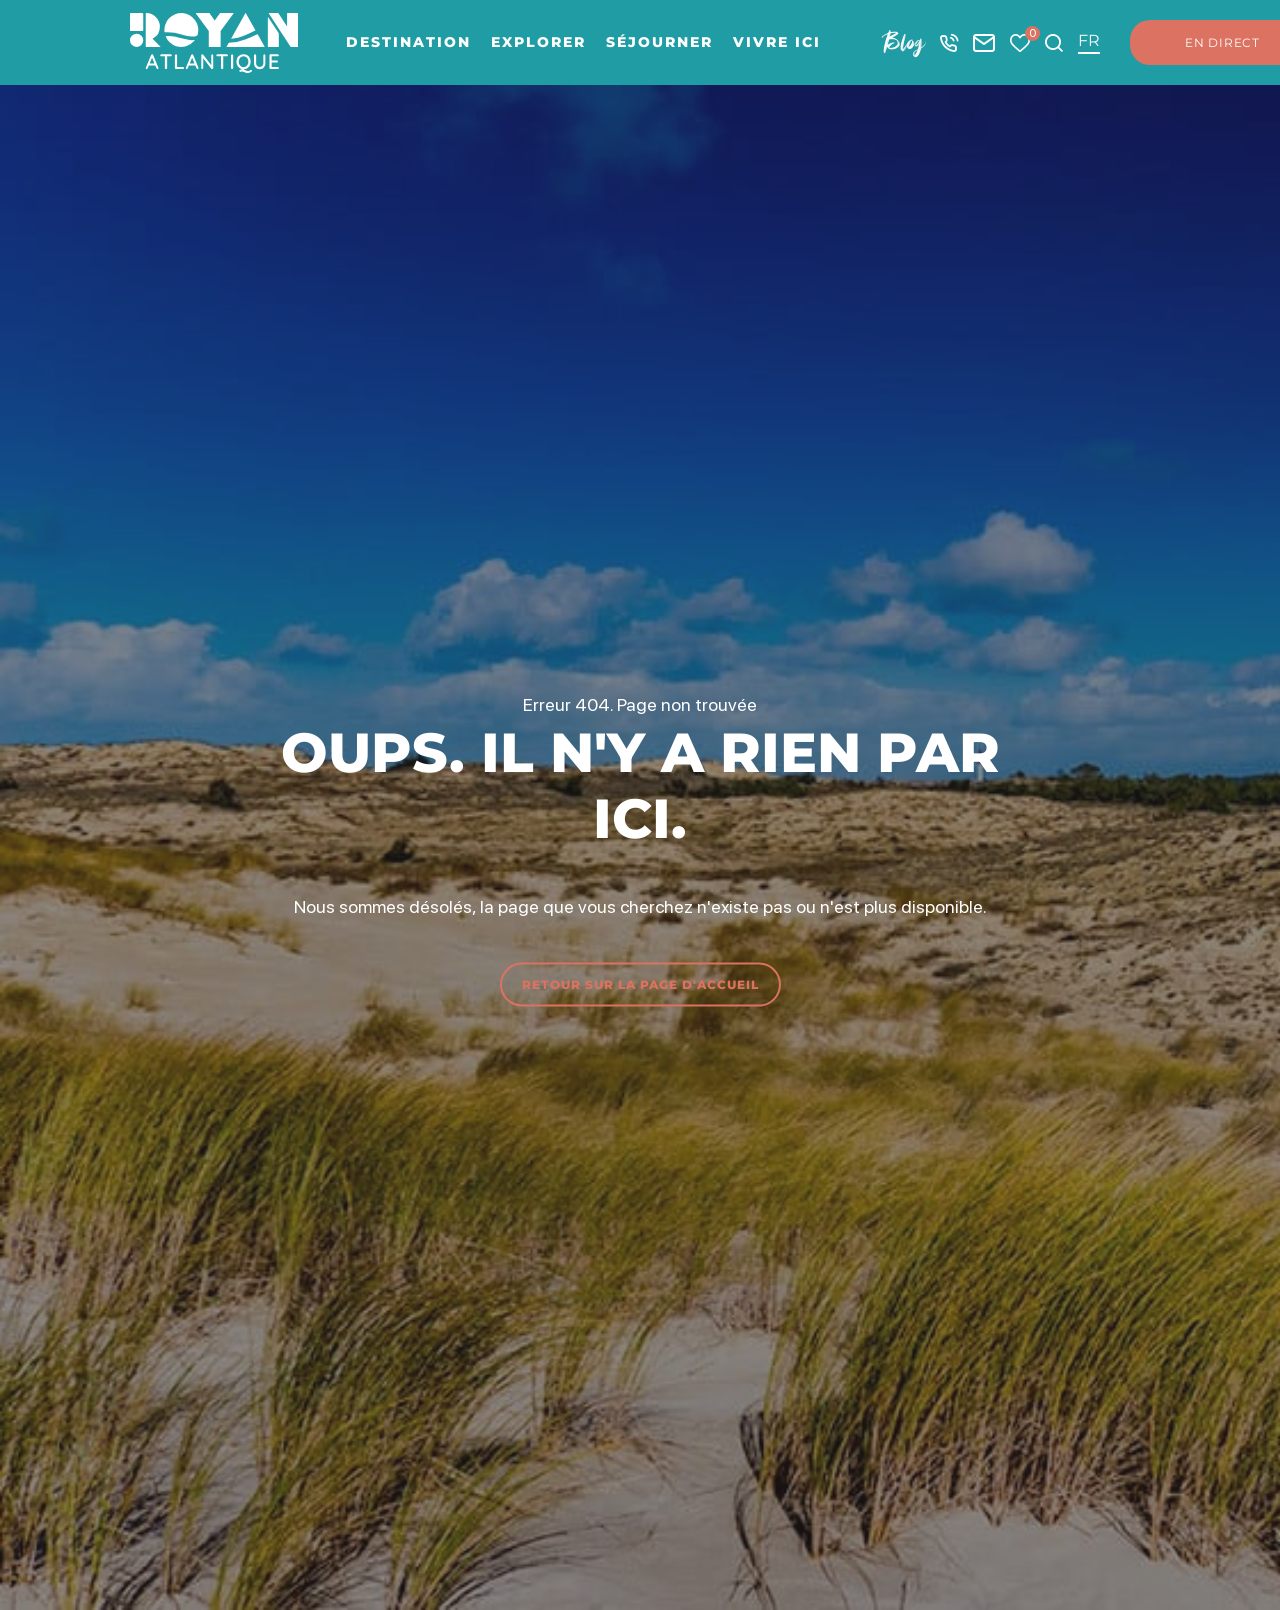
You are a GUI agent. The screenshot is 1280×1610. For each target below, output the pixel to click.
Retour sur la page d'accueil (640, 983)
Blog (904, 42)
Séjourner (659, 42)
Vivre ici (777, 42)
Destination (408, 42)
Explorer (538, 42)
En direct (1202, 43)
